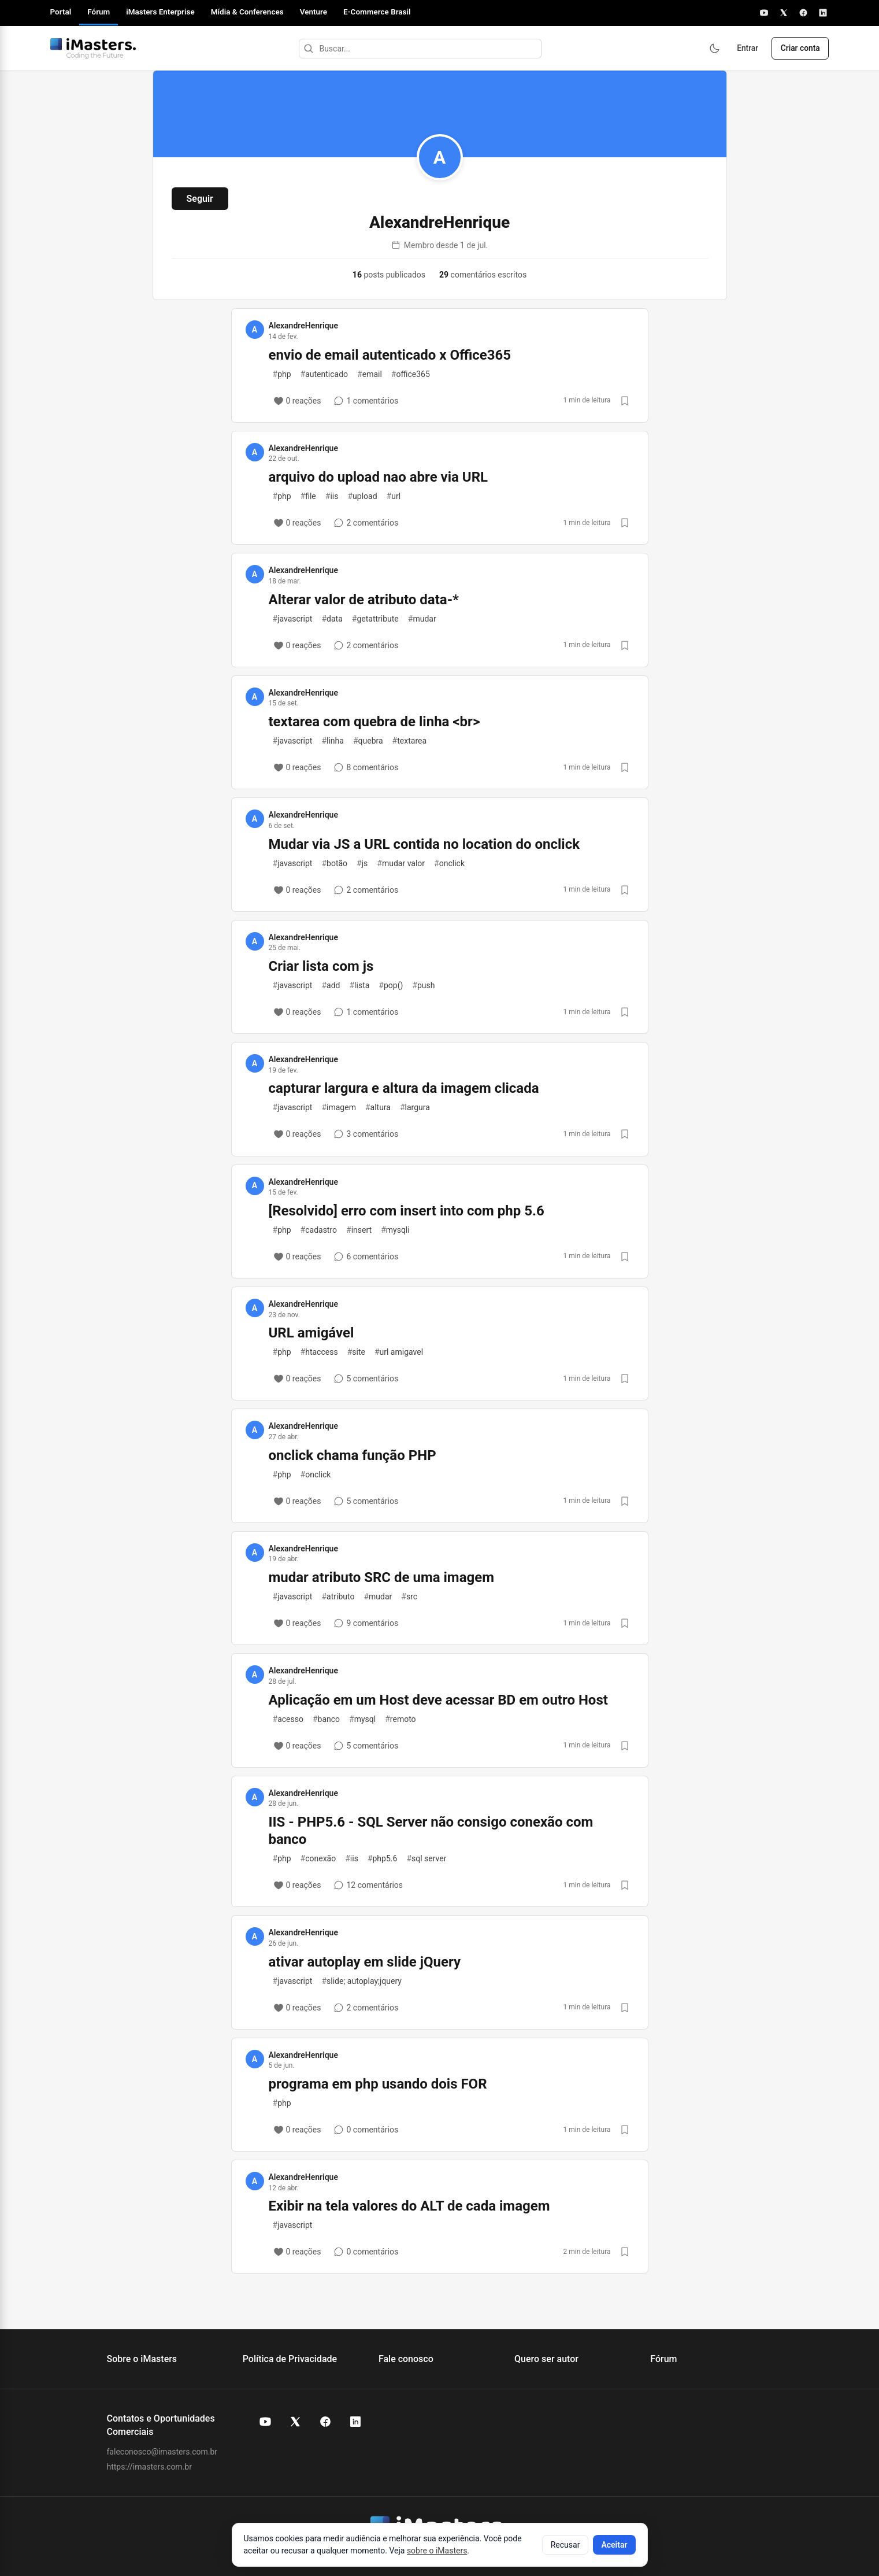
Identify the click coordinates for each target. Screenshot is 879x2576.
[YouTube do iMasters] (265, 2421)
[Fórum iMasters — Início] (93, 48)
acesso (288, 1719)
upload (362, 496)
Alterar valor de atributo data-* (364, 600)
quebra (368, 740)
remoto (400, 1719)
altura (378, 1107)
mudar (422, 618)
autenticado (324, 374)
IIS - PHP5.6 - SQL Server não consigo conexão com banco (431, 1830)
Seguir (200, 198)
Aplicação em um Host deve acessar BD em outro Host (438, 1700)
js (362, 863)
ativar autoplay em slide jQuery (365, 1962)
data (331, 618)
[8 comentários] (366, 767)
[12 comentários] (368, 1885)
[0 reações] (297, 401)
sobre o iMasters (437, 2550)
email (369, 374)
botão (334, 863)
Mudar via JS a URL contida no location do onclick (424, 844)
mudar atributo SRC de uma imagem (381, 1577)
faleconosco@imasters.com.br (162, 2451)
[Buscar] (307, 48)
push (423, 985)
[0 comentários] (366, 2129)
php (282, 374)
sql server (426, 1858)
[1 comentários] (366, 401)
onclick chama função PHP (352, 1455)
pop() (391, 985)
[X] (783, 12)
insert (359, 1230)
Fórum (98, 11)
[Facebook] (803, 12)
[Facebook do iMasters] (325, 2421)
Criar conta (799, 48)
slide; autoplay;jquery (361, 1981)
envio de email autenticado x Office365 (390, 355)
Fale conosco (406, 2358)
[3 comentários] (366, 1134)
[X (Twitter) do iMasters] (295, 2421)
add (330, 985)
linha (332, 740)
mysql (362, 1719)
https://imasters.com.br (149, 2466)
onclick (449, 863)
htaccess (319, 1352)
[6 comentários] (366, 1256)
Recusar (565, 2544)
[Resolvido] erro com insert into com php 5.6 (406, 1211)
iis (332, 496)
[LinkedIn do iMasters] (355, 2421)
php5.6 (383, 1858)
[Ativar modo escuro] (711, 48)
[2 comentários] (366, 523)
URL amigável (311, 1333)
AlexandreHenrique (303, 325)
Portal (61, 11)
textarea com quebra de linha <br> (374, 722)
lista (359, 985)
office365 (410, 374)
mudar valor (401, 863)
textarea (409, 740)
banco (326, 1719)
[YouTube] (764, 12)
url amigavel (398, 1352)
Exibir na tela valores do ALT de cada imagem (409, 2206)
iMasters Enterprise (160, 11)
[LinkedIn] (823, 12)
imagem (338, 1107)
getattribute (375, 618)
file (308, 496)
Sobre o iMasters (142, 2358)
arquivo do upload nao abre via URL (378, 477)
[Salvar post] (624, 400)
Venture (313, 11)
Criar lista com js (321, 966)
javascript (293, 618)
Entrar (745, 48)
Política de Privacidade (290, 2358)
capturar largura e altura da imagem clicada (404, 1088)
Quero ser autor (546, 2358)
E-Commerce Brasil (377, 11)
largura (415, 1107)
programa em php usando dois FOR (378, 2084)
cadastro (319, 1230)
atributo (337, 1596)
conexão (318, 1858)
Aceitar (614, 2544)
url (394, 496)
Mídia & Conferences (247, 11)
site (356, 1352)
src (409, 1596)
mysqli (395, 1230)
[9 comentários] (366, 1623)
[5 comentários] (366, 1378)
